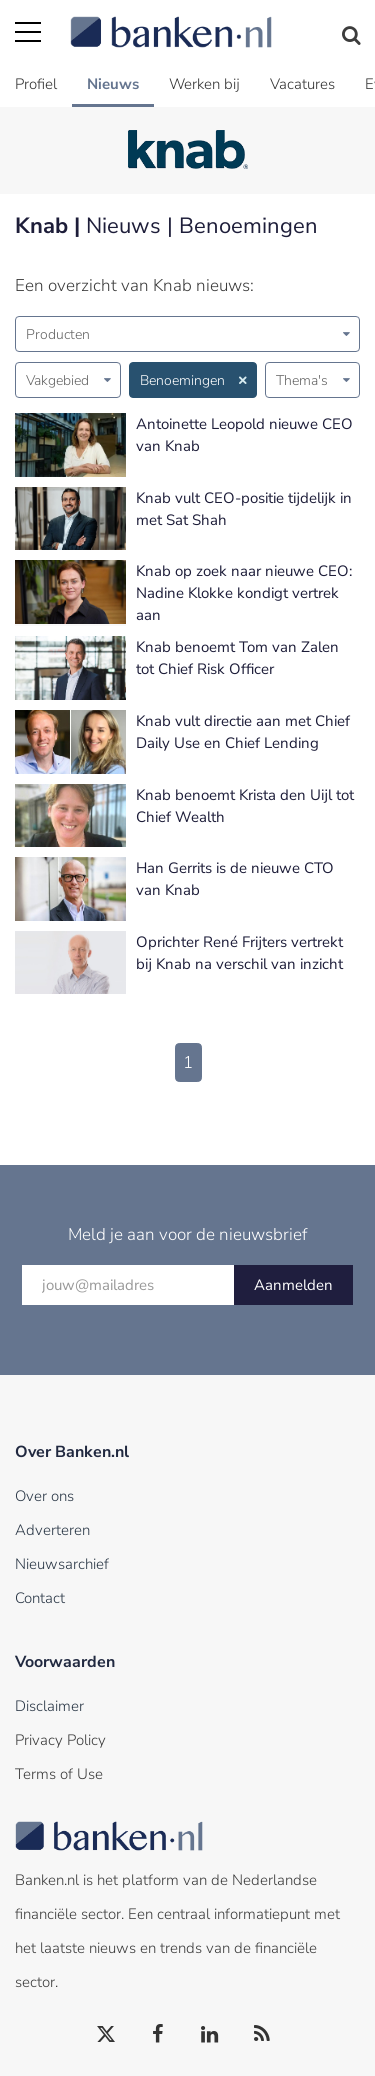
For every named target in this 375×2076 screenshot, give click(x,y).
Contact (40, 1598)
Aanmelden (293, 1285)
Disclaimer (49, 1706)
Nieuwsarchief (62, 1564)
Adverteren (52, 1530)
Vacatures (302, 84)
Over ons (44, 1496)
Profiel (36, 84)
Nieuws (113, 84)
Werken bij (204, 84)
